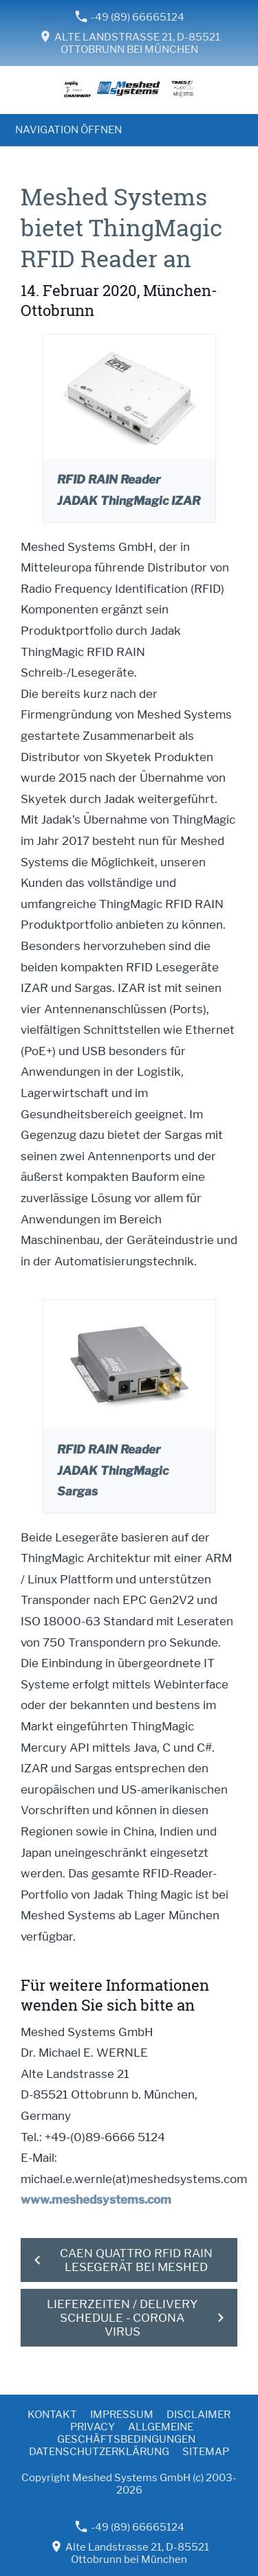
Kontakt (52, 2414)
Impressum (121, 2414)
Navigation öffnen (68, 130)
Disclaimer (198, 2414)
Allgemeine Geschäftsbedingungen (126, 2433)
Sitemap (205, 2451)
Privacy (92, 2427)
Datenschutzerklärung (99, 2451)
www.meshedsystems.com (96, 2199)
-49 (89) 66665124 (129, 16)
